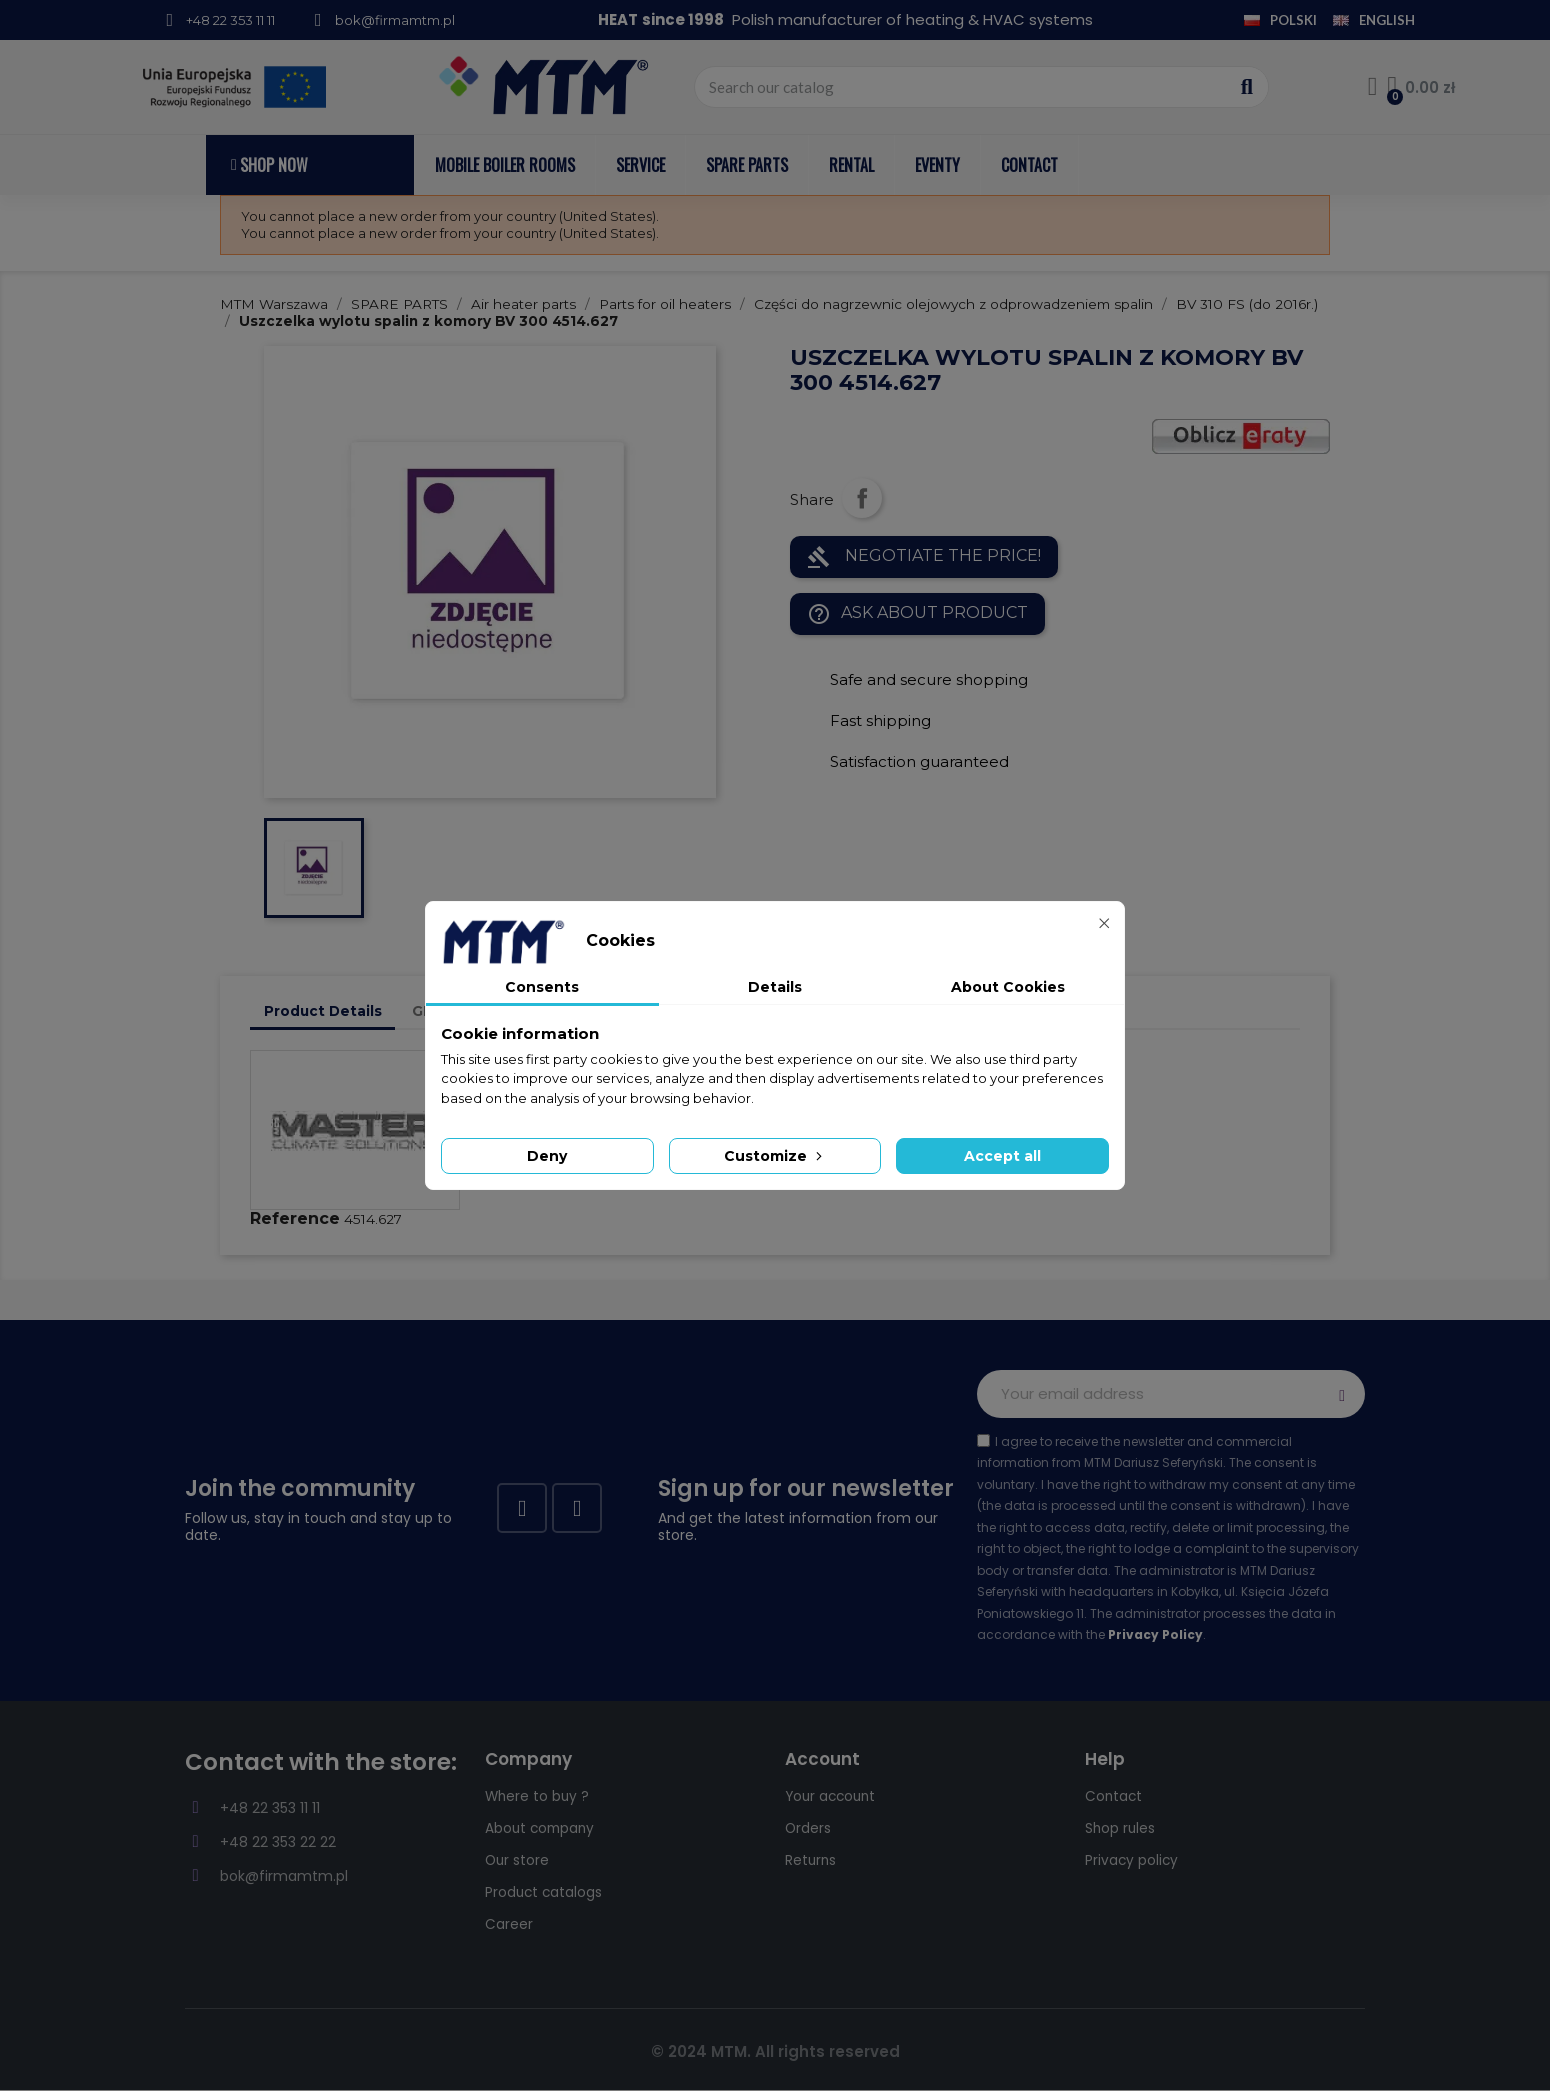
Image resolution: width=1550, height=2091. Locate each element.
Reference (295, 1218)
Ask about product (917, 614)
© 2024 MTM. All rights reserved (775, 2051)
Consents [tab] (542, 987)
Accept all (1002, 1156)
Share (862, 498)
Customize (775, 1156)
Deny (547, 1156)
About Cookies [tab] (1008, 987)
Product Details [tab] (323, 1011)
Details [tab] (775, 987)
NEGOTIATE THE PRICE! (924, 557)
